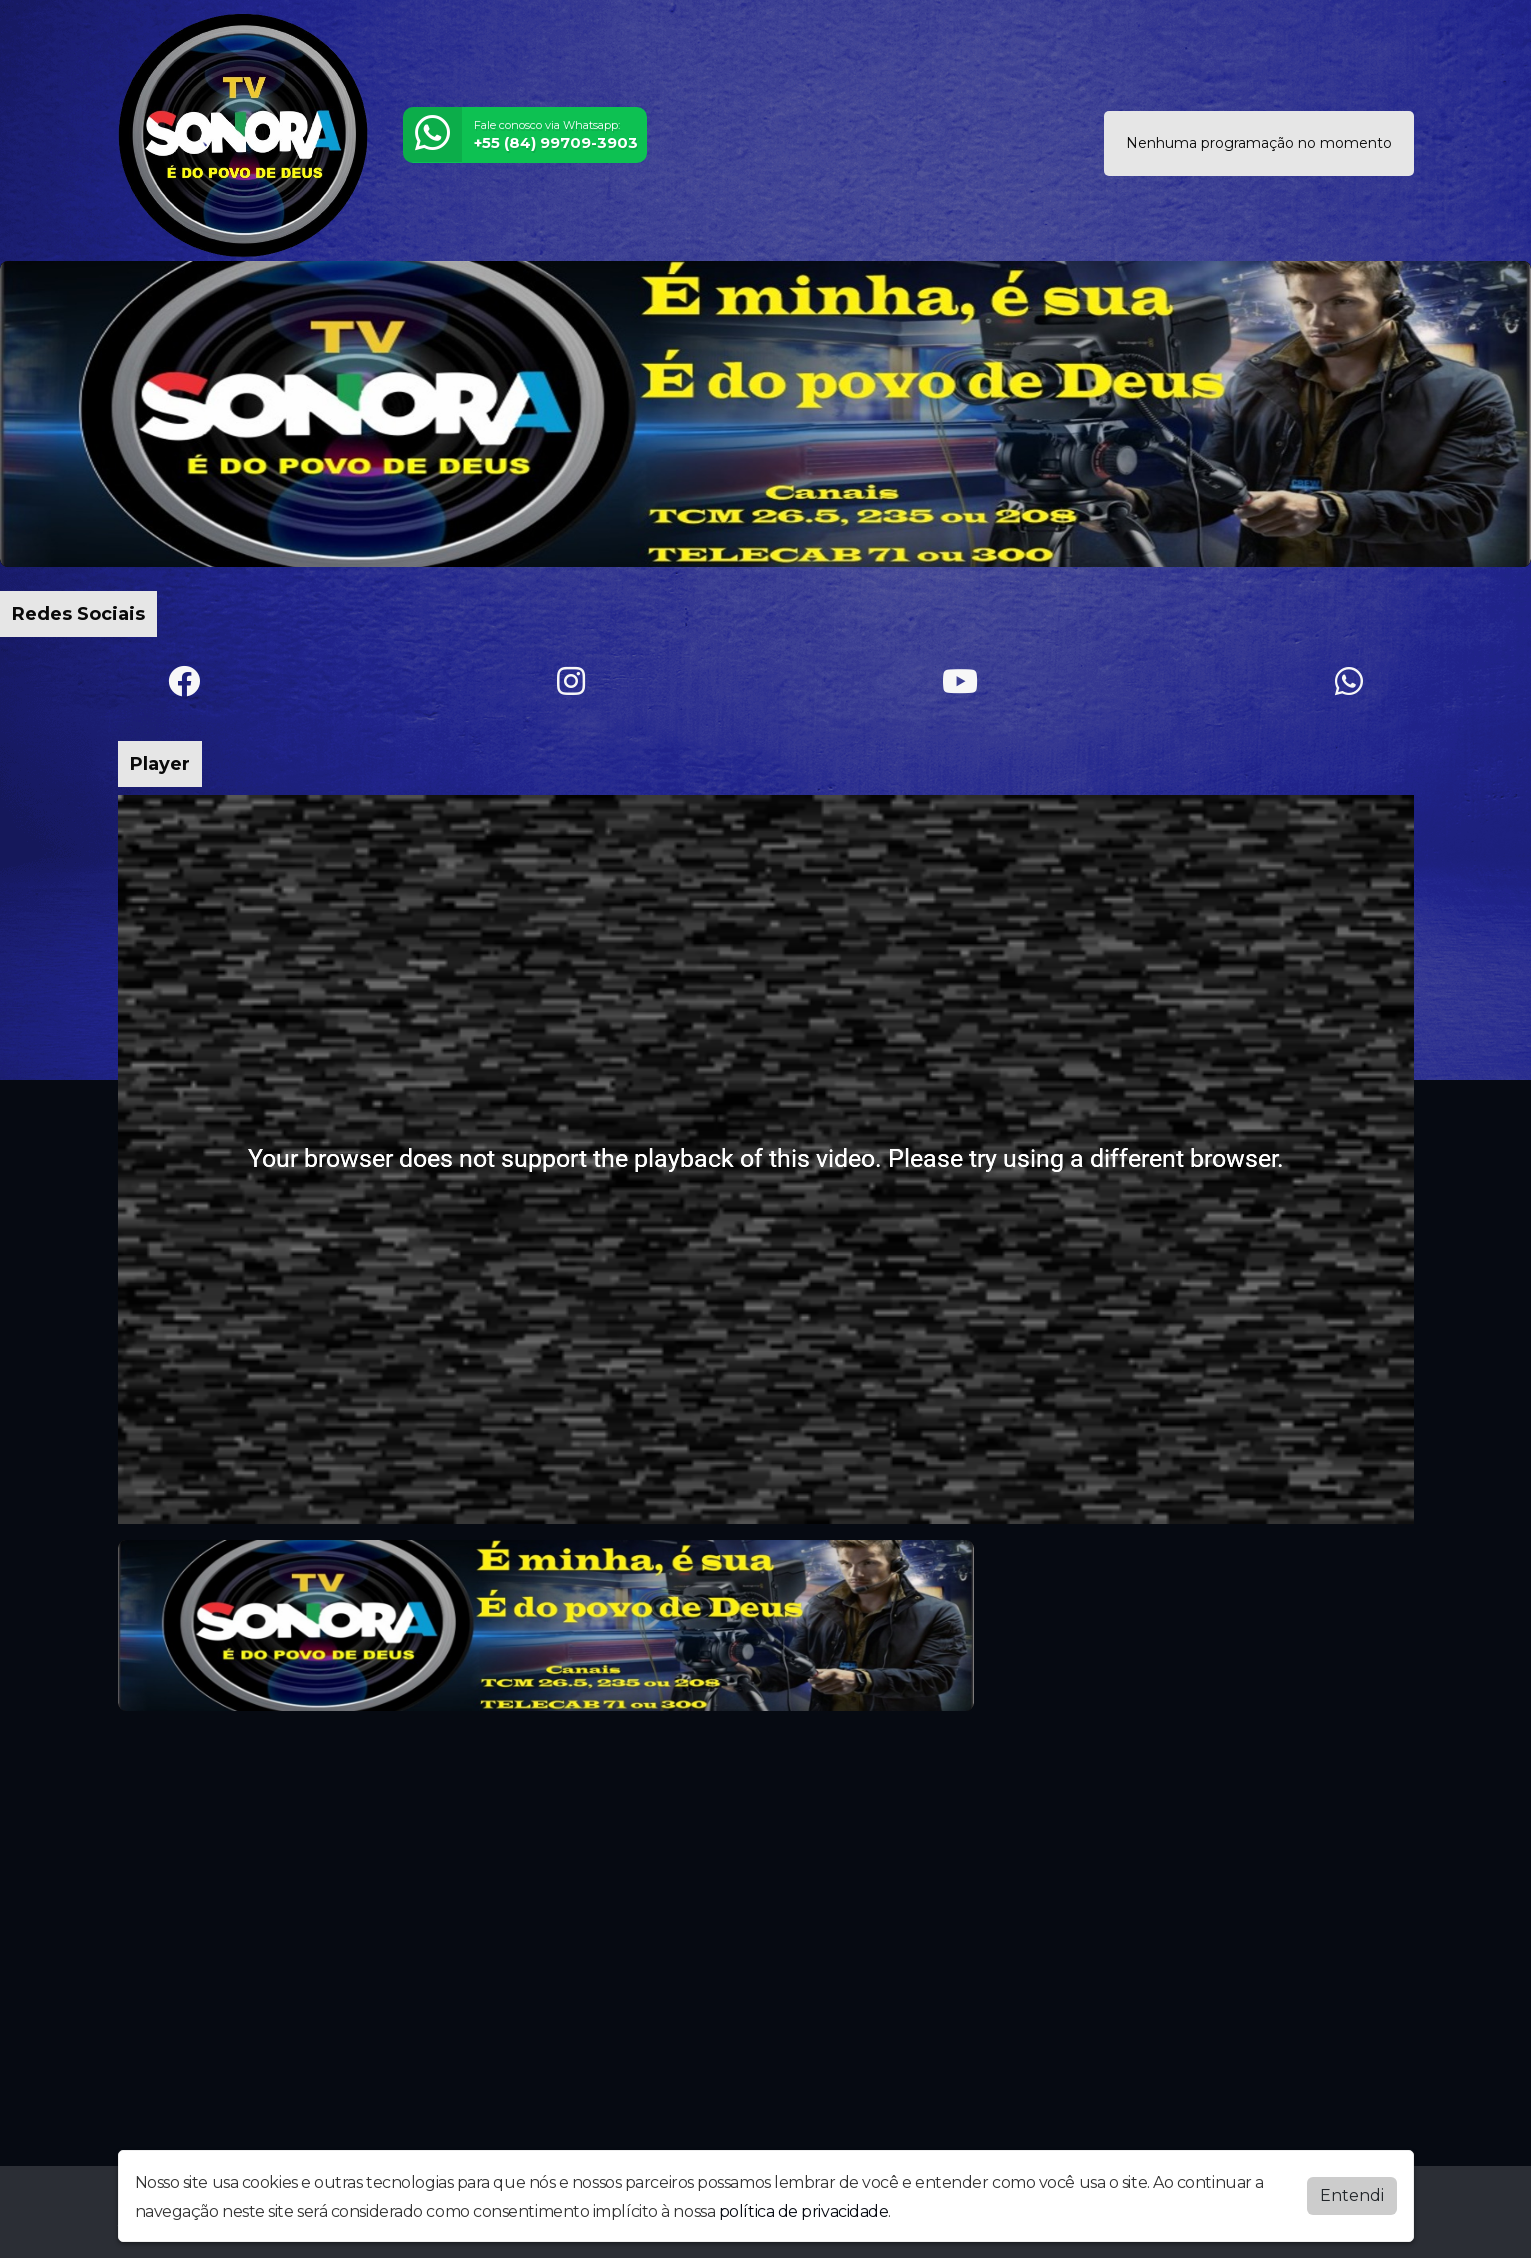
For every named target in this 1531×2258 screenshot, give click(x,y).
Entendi (1352, 2192)
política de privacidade (804, 2208)
